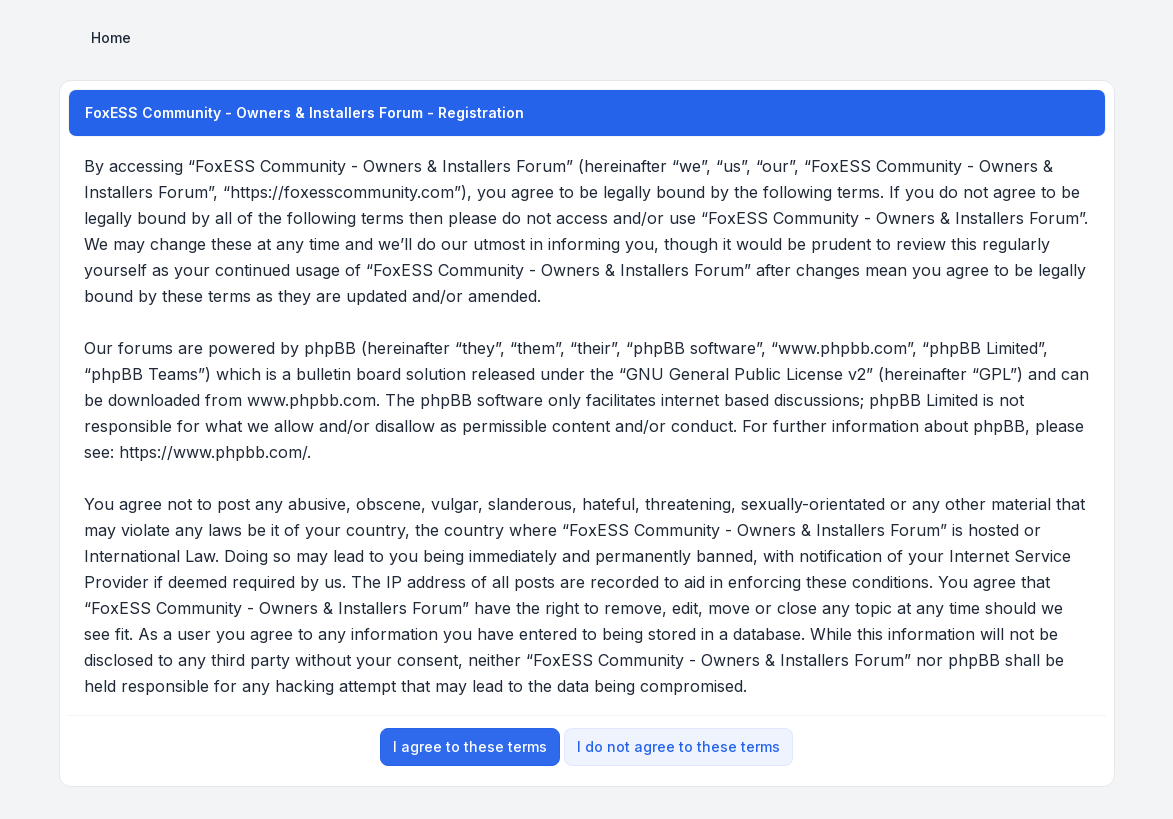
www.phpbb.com (311, 400)
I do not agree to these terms (678, 746)
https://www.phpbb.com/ (213, 452)
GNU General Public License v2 (746, 374)
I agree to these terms (470, 746)
